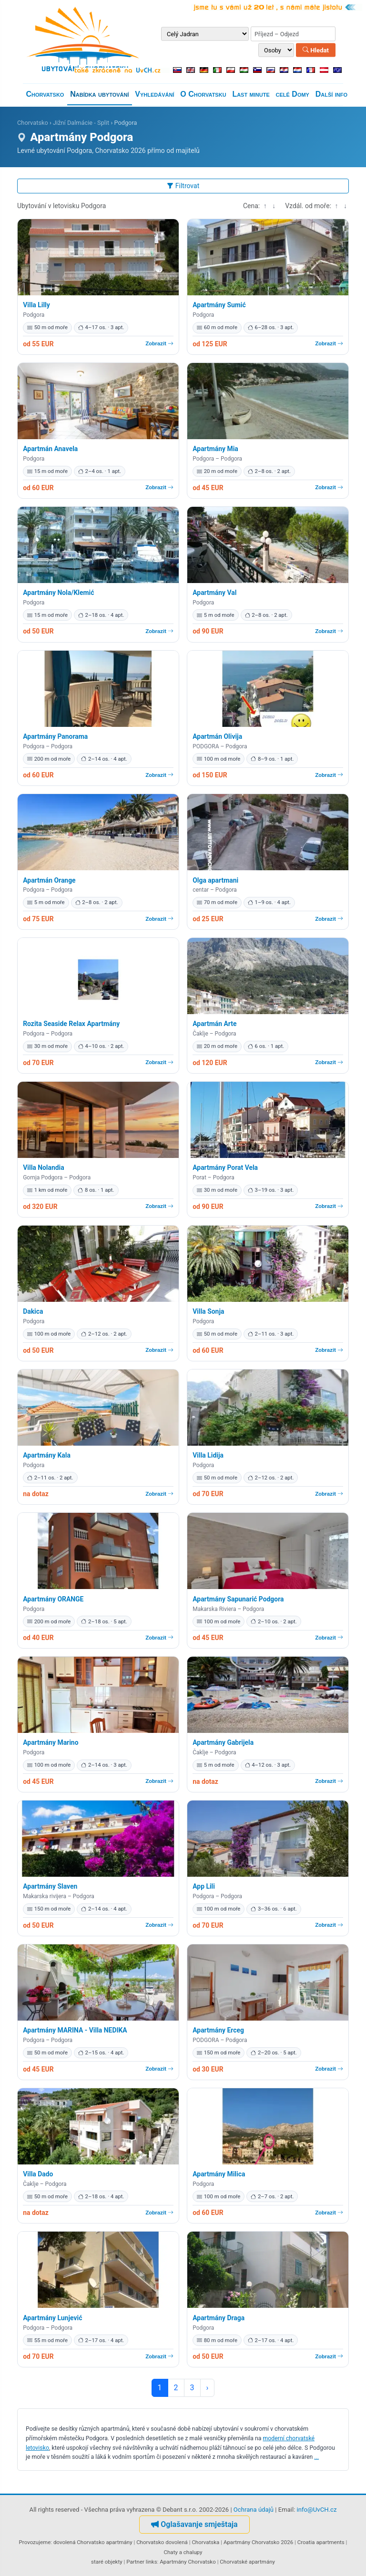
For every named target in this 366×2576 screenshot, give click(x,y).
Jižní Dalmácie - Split (81, 122)
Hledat (316, 49)
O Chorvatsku (203, 94)
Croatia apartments (321, 2542)
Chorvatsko (45, 94)
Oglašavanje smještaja (194, 2524)
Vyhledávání (154, 94)
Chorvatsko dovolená (162, 2542)
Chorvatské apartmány (247, 2561)
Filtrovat (183, 186)
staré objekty (106, 2561)
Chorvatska (205, 2542)
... (316, 2457)
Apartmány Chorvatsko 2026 (258, 2542)
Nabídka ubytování (99, 94)
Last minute (250, 94)
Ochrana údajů (254, 2509)
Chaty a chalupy (183, 2552)
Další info (331, 94)
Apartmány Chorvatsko (188, 2561)
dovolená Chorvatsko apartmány (92, 2542)
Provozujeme (35, 2542)
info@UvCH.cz (317, 2509)
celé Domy (292, 94)
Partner (135, 2561)
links (151, 2561)
